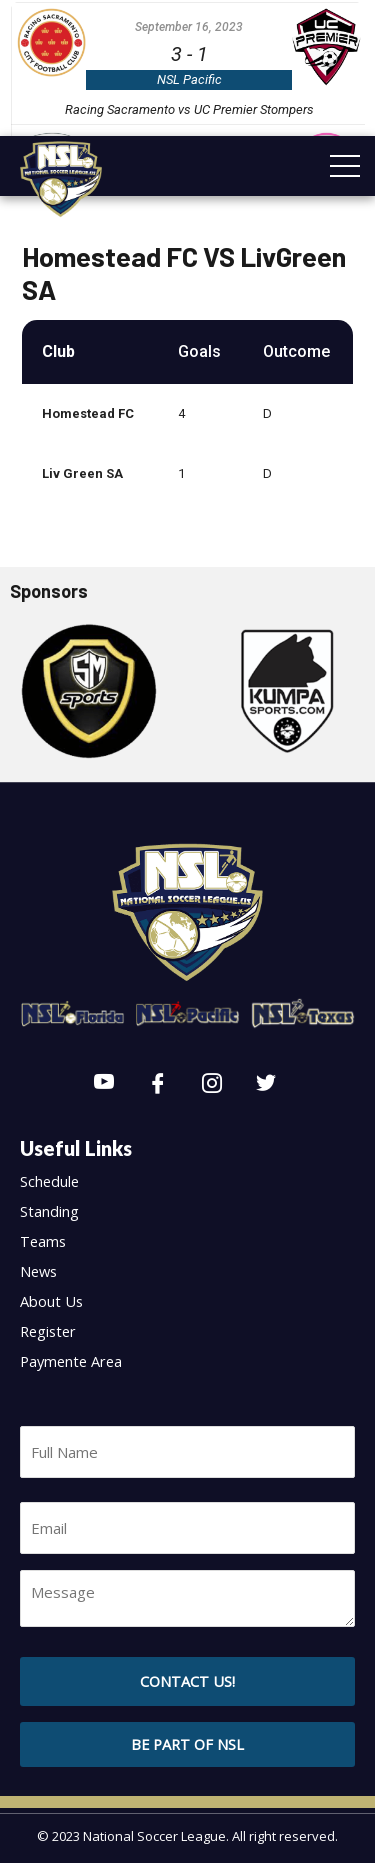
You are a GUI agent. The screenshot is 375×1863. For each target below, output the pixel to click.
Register (48, 1331)
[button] (187, 1744)
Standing (49, 1211)
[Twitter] (266, 1084)
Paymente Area (71, 1361)
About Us (51, 1301)
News (38, 1271)
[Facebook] (158, 1084)
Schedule (49, 1181)
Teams (43, 1241)
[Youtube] (104, 1084)
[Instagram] (212, 1084)
